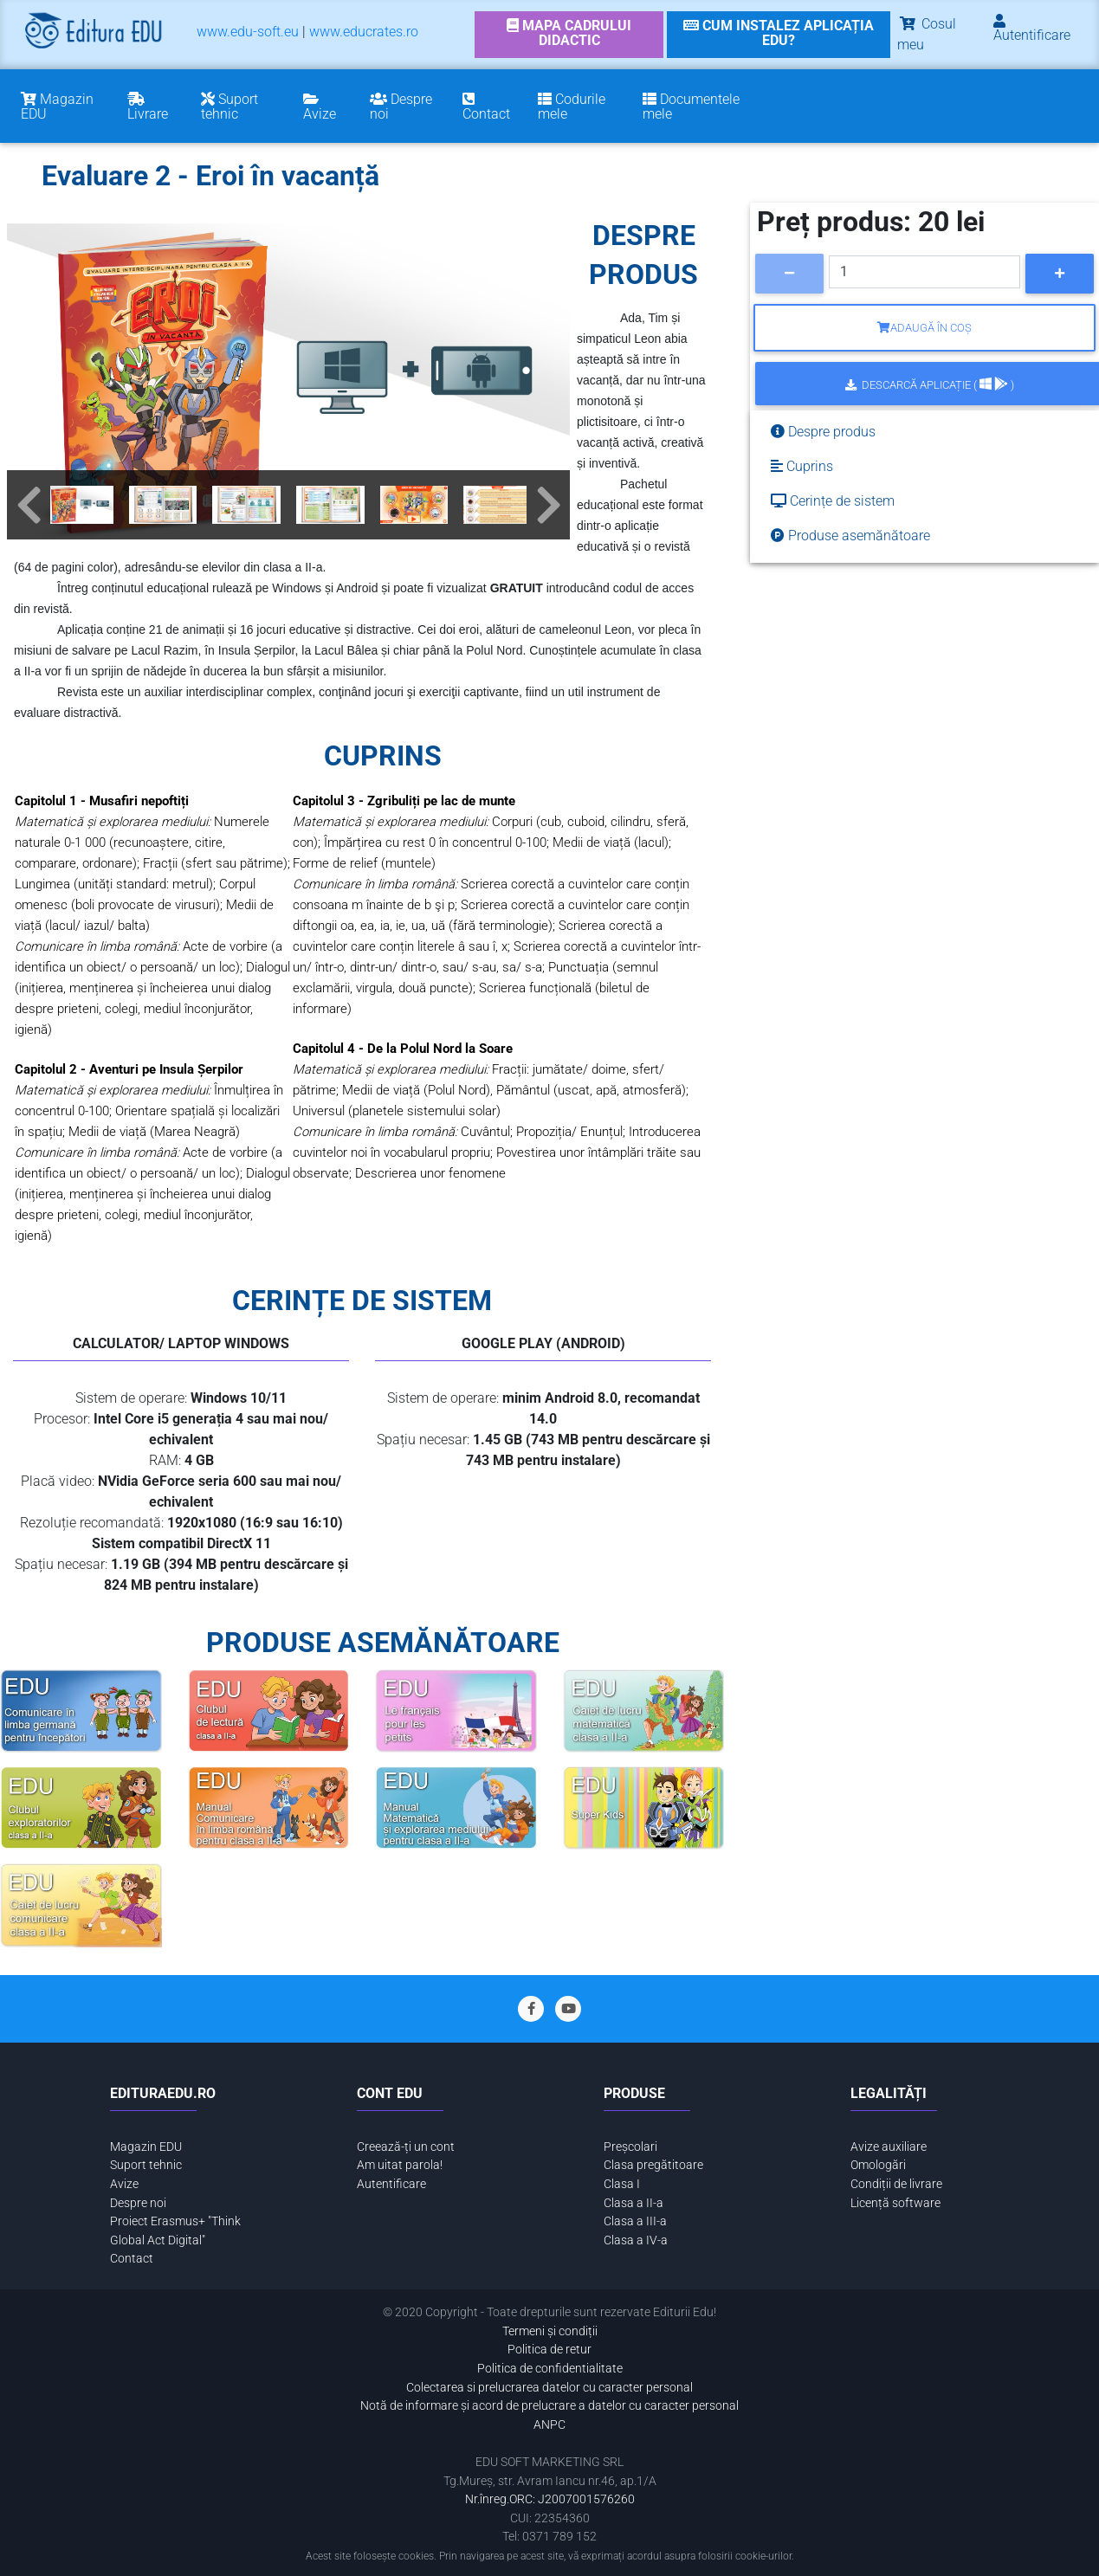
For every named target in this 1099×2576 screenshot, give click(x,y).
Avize (124, 2184)
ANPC (549, 2425)
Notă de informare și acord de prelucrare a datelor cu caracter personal (549, 2405)
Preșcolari (630, 2147)
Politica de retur (549, 2349)
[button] (28, 504)
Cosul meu (926, 34)
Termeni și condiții (550, 2331)
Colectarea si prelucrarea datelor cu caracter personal (549, 2387)
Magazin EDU (146, 2147)
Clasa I (622, 2184)
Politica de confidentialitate (550, 2368)
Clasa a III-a (635, 2221)
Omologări (878, 2165)
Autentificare (391, 2184)
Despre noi (138, 2203)
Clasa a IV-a (636, 2240)
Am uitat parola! (400, 2165)
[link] (569, 34)
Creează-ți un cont (406, 2147)
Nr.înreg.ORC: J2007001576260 (550, 2499)
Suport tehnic (146, 2165)
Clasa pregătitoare (653, 2165)
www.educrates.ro (363, 31)
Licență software (895, 2203)
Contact (131, 2258)
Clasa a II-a (633, 2203)
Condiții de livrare (896, 2184)
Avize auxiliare (888, 2147)
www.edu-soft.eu (248, 31)
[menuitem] (248, 35)
